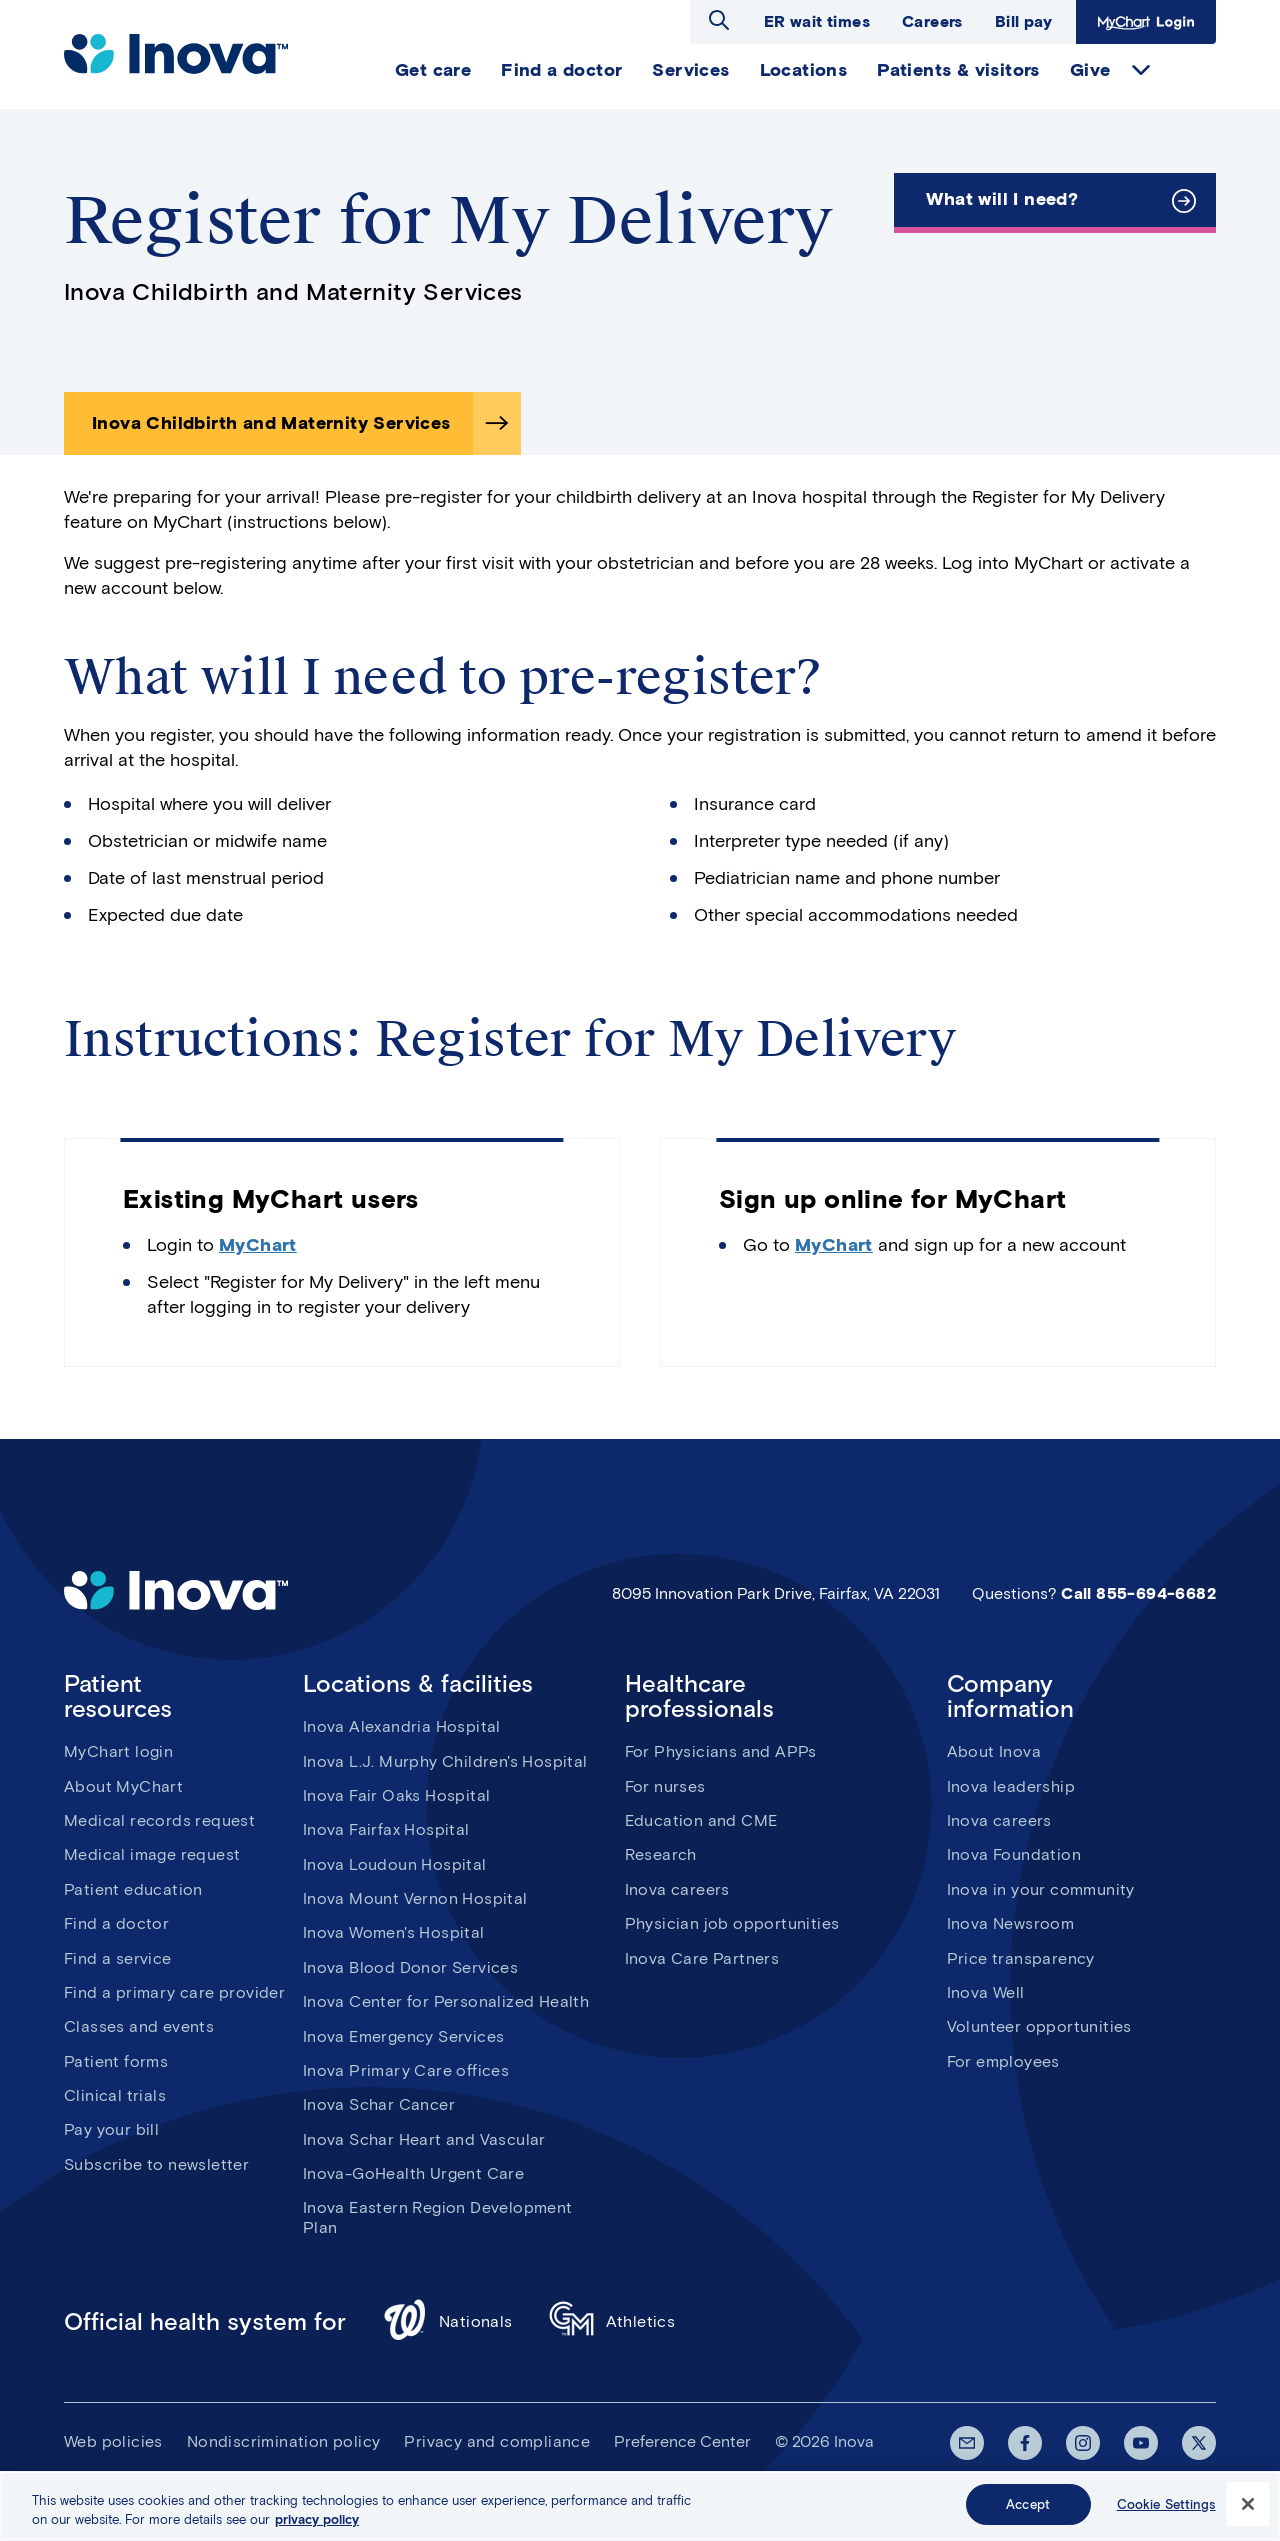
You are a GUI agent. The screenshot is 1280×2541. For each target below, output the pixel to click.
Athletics (612, 2322)
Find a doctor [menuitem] (561, 70)
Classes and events (139, 2026)
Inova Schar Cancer (379, 2104)
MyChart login (118, 1751)
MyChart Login (1146, 22)
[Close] (1248, 2513)
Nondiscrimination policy (284, 2441)
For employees (1003, 2061)
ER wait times (817, 21)
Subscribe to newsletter (156, 2164)
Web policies (113, 2441)
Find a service (118, 1958)
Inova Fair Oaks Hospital (397, 1795)
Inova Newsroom (1011, 1923)
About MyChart (123, 1786)
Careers (932, 21)
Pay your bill (111, 2129)
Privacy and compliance (497, 2441)
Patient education (133, 1889)
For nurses (665, 1786)
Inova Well (986, 1992)
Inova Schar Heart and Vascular (424, 2139)
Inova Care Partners (702, 1958)
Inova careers (677, 1889)
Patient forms (116, 2061)
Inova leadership (1011, 1786)
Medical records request (159, 1820)
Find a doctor (116, 1923)
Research (661, 1854)
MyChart (258, 1245)
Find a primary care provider (174, 1992)
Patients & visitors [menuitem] (958, 70)
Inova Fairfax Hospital (386, 1829)
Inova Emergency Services (404, 2036)
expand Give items (1141, 70)
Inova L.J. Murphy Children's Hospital (445, 1761)
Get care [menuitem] (433, 70)
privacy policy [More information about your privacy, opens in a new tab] (317, 2528)
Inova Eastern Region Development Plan (438, 2217)
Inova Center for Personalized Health (446, 2001)
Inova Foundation (1014, 1854)
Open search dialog (719, 20)
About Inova (994, 1751)
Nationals (447, 2322)
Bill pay (1023, 21)
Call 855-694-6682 (1138, 1593)
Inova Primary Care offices (406, 2070)
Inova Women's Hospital (394, 1932)
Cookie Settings (1166, 2513)
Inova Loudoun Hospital (395, 1864)
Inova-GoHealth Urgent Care (413, 2173)
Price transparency (1021, 1958)
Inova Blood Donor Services (410, 1967)
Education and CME (701, 1820)
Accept (1028, 2513)
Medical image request (152, 1854)
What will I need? (1002, 199)
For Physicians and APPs (721, 1751)
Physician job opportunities (732, 1923)
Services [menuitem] (690, 70)
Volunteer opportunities (1039, 2026)
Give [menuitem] (1090, 70)
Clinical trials (115, 2095)
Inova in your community (1041, 1889)
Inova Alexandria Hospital (402, 1726)
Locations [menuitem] (804, 70)
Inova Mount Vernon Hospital (415, 1898)
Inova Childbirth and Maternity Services (271, 423)
